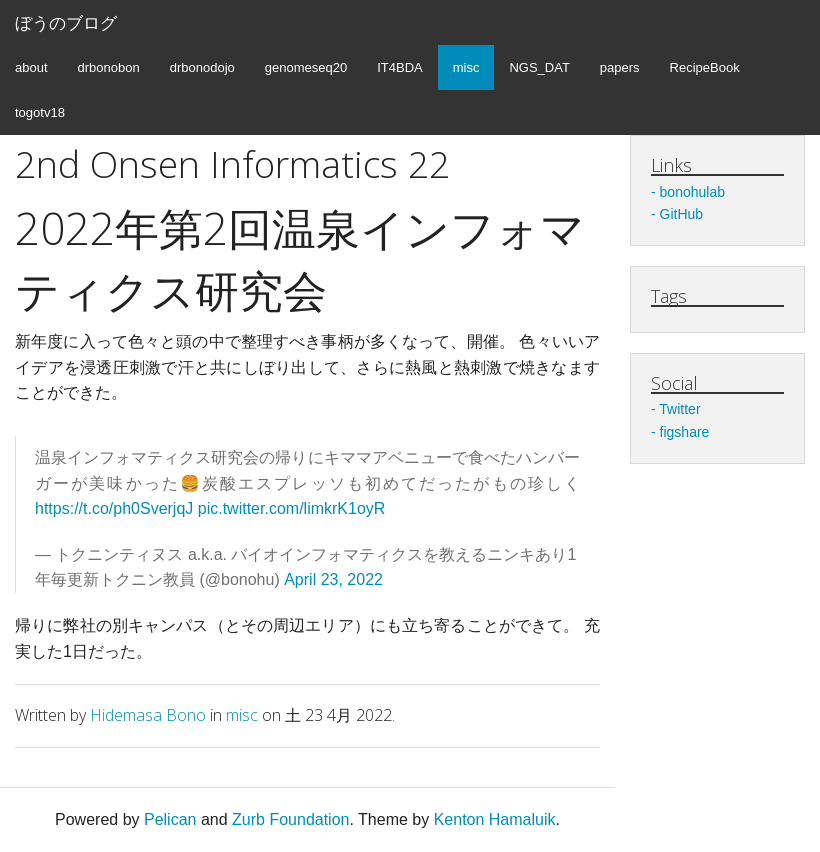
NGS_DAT (539, 67)
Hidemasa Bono (148, 715)
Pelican (170, 819)
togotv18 (40, 112)
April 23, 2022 (333, 579)
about (31, 67)
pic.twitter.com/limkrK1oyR (292, 508)
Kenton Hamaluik (495, 819)
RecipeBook (705, 67)
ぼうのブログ (66, 22)
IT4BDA (400, 67)
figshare (685, 432)
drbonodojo (202, 67)
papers (620, 67)
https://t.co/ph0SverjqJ (114, 508)
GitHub (682, 214)
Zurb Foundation (290, 819)
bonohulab (692, 192)
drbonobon (109, 67)
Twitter (679, 409)
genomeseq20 (306, 67)
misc (466, 67)
